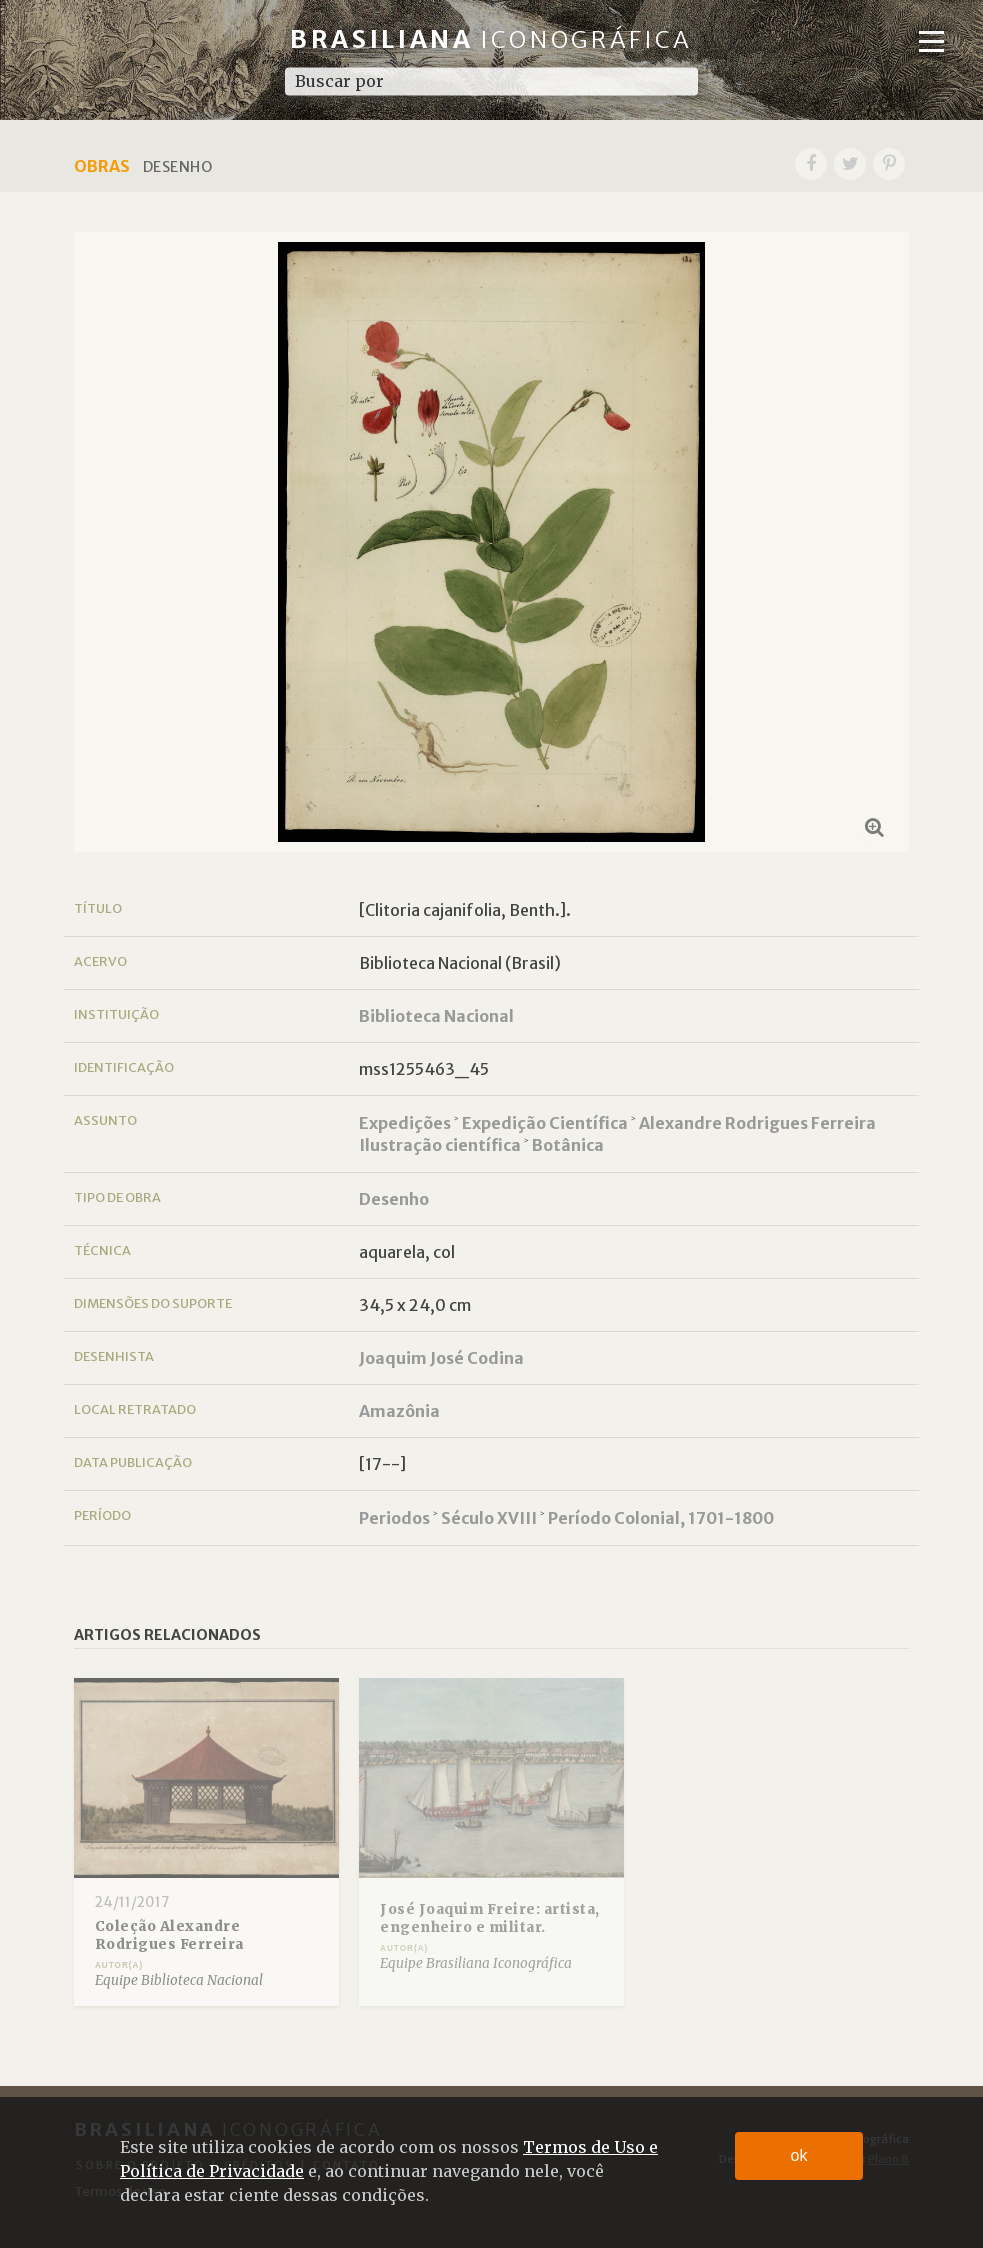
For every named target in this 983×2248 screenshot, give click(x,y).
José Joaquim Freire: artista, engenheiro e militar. (490, 1918)
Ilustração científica (440, 1145)
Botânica (568, 1145)
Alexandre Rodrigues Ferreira (757, 1123)
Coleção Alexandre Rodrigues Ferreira (169, 1935)
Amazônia (399, 1411)
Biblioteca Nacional (436, 1016)
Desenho (394, 1199)
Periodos (394, 1518)
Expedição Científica (545, 1123)
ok (799, 2155)
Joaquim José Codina (441, 1358)
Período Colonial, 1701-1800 (661, 1518)
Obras (102, 166)
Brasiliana (491, 39)
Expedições (405, 1123)
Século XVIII (489, 1518)
